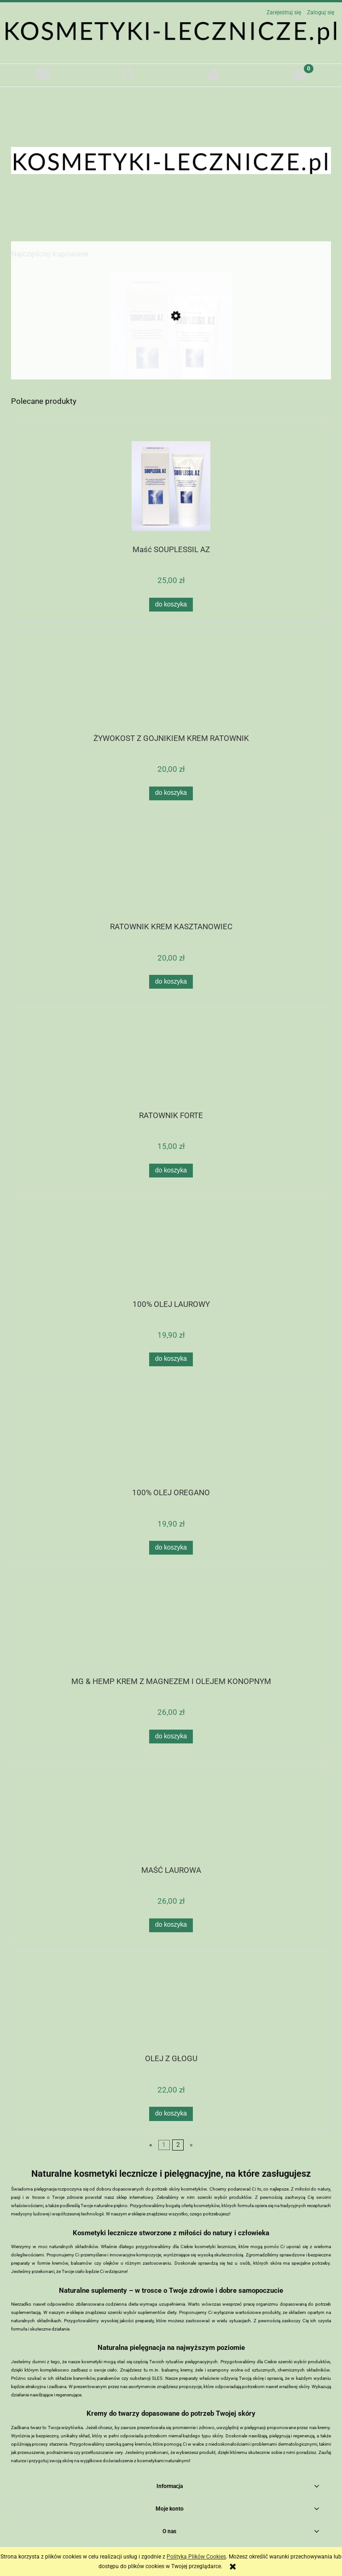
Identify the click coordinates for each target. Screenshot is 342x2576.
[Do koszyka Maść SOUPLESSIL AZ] (170, 605)
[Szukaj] (128, 73)
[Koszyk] (299, 73)
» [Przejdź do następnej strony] (191, 2145)
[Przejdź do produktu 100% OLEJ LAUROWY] (171, 1250)
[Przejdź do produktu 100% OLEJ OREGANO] (171, 1439)
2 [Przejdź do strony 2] (178, 2145)
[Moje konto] (214, 74)
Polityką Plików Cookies (196, 2556)
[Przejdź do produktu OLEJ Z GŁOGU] (171, 2005)
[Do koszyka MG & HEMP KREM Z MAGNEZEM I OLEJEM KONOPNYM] (170, 1736)
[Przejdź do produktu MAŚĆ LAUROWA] (171, 1816)
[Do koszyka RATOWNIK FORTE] (170, 1170)
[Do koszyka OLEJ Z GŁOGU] (170, 2114)
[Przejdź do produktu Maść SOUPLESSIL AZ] (171, 359)
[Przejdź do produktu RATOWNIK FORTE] (171, 1062)
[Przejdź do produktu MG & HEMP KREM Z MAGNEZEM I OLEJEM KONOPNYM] (171, 1628)
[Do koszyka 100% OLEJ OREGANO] (170, 1548)
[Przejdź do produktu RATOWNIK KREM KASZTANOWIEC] (171, 873)
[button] (43, 74)
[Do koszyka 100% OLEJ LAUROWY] (170, 1359)
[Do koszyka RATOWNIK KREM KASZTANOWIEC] (170, 982)
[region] (171, 160)
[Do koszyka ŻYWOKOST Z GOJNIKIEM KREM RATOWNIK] (170, 793)
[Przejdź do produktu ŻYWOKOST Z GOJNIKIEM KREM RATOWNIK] (171, 684)
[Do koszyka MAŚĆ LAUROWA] (170, 1925)
